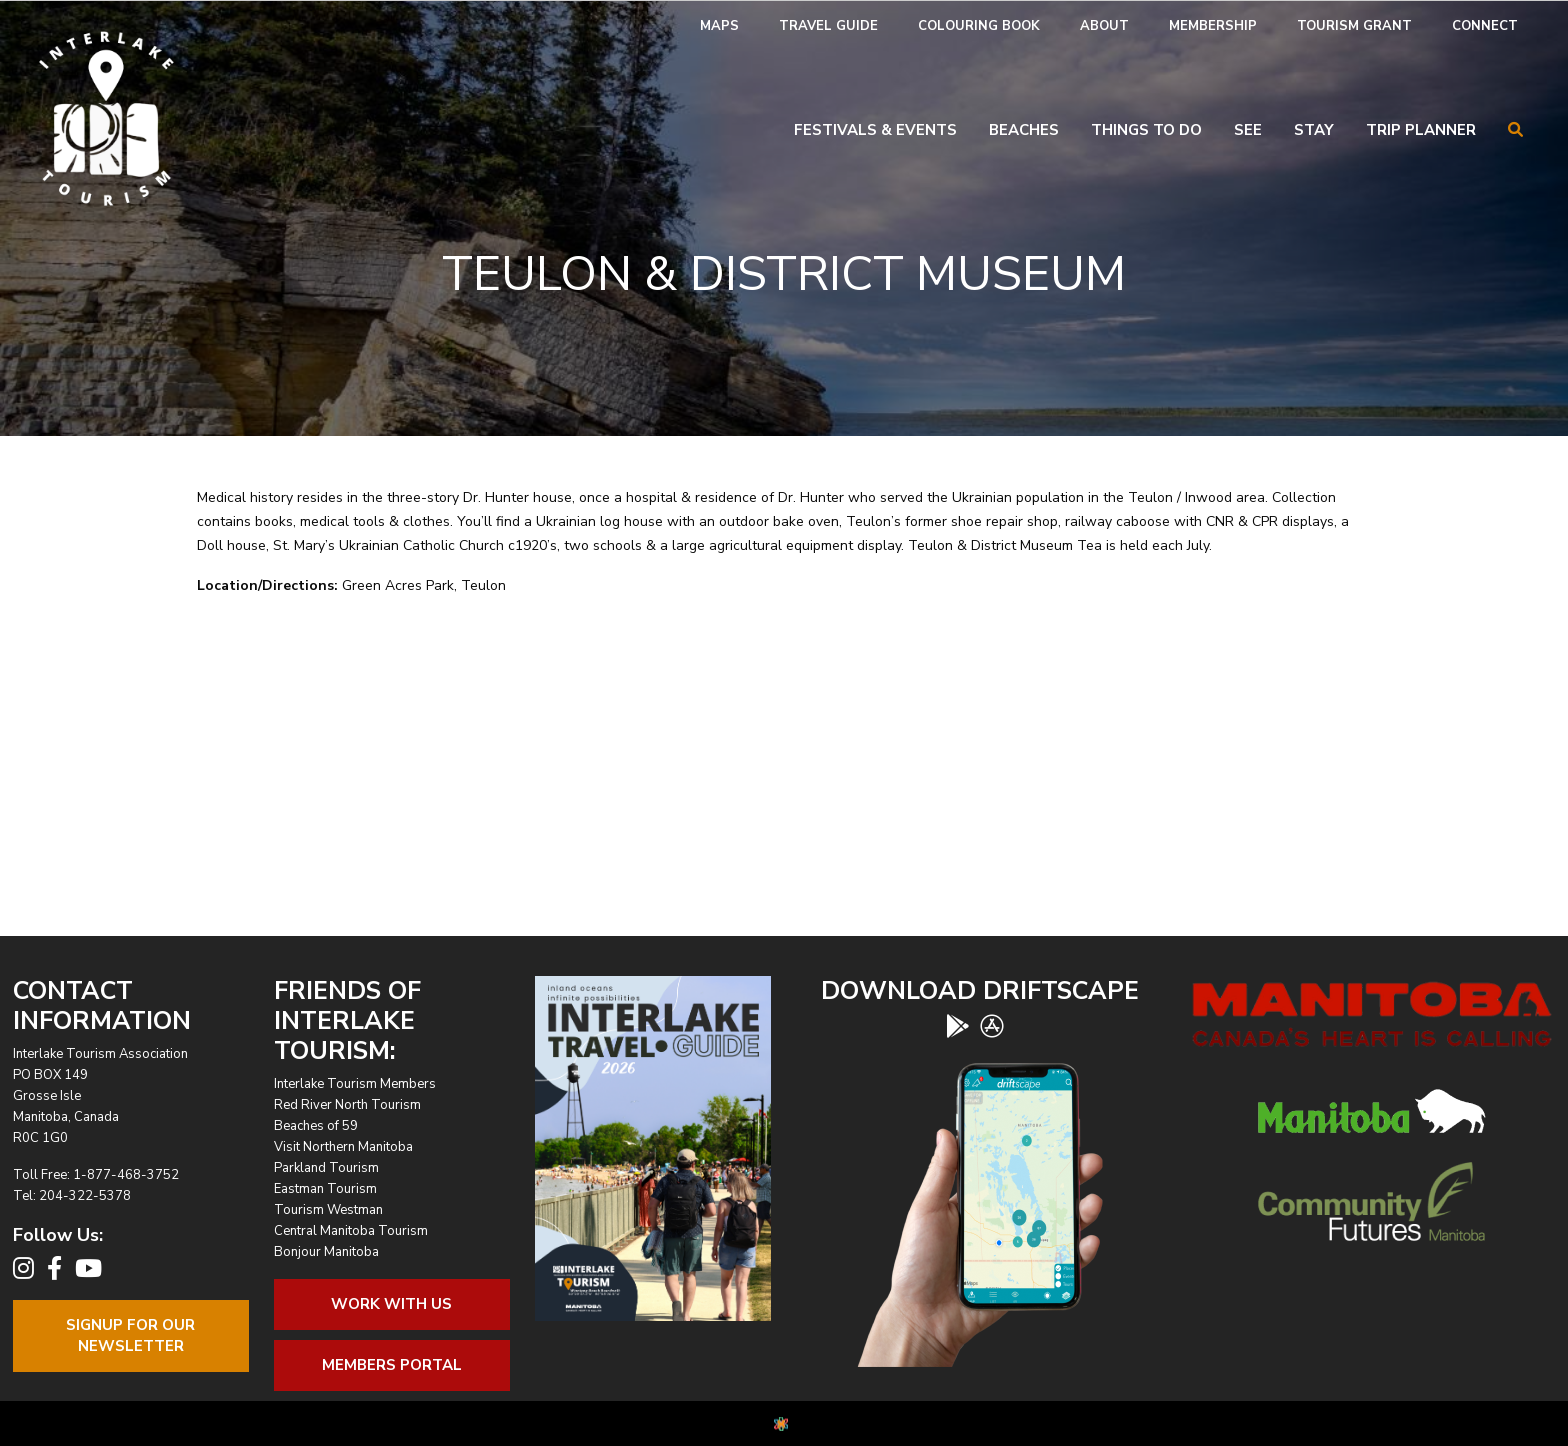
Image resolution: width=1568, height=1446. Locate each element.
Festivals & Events (875, 130)
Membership (1213, 26)
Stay (1314, 130)
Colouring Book (979, 26)
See (1248, 130)
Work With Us (391, 1304)
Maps (719, 26)
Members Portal (392, 1365)
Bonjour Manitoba (326, 1252)
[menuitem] (719, 26)
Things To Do (1146, 130)
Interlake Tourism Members (355, 1084)
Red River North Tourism (347, 1105)
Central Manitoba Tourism (351, 1231)
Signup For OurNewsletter (130, 1335)
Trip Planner (1421, 130)
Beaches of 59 (316, 1126)
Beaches (1024, 130)
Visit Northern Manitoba (343, 1147)
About (1104, 26)
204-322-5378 (85, 1196)
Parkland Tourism (326, 1168)
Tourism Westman (328, 1210)
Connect (1485, 26)
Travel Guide (828, 26)
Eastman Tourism (325, 1189)
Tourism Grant (1354, 26)
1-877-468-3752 (126, 1175)
